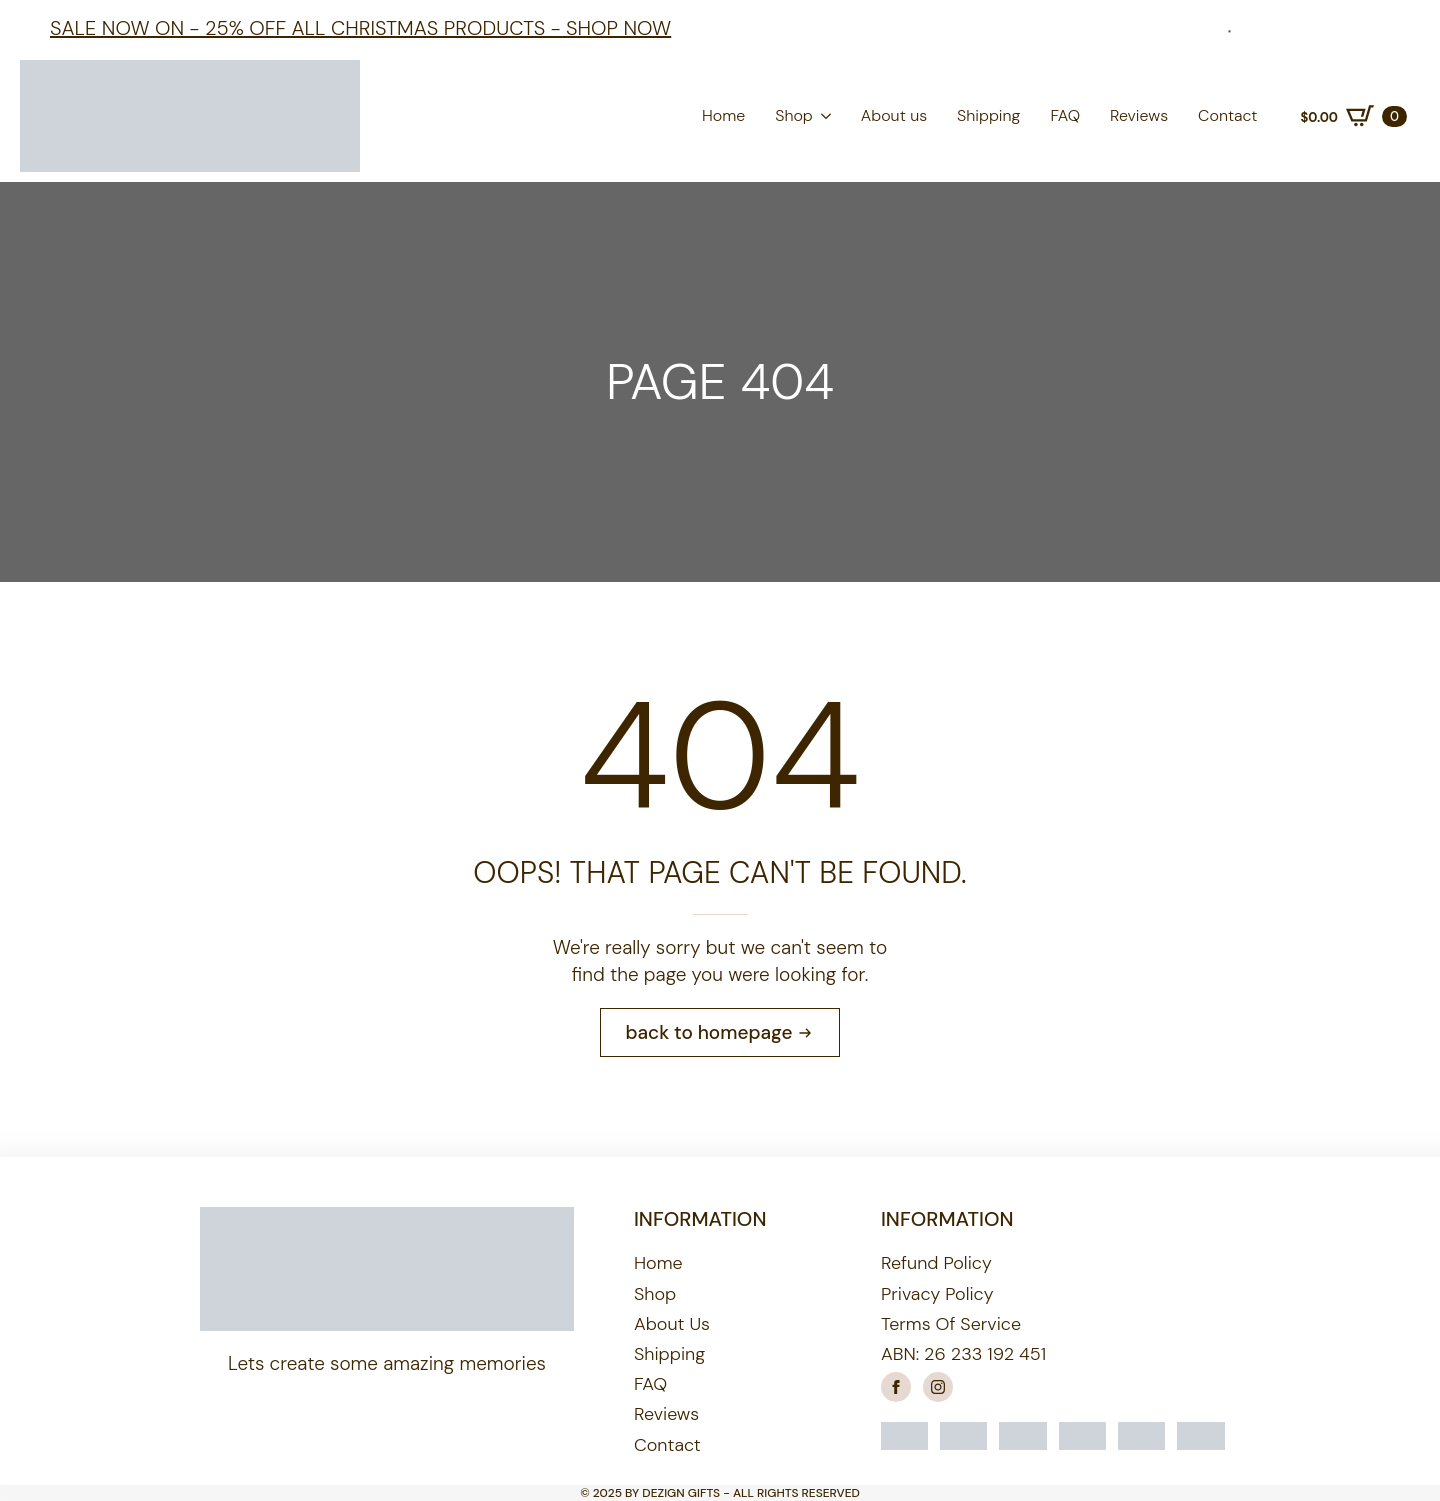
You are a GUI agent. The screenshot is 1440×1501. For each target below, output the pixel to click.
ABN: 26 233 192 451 (963, 1354)
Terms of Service (951, 1324)
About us (894, 116)
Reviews (1139, 116)
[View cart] (1353, 116)
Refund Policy (936, 1263)
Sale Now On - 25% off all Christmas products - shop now (360, 28)
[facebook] (896, 1387)
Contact (1227, 116)
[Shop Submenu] (822, 116)
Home (723, 116)
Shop (794, 116)
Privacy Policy (937, 1294)
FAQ (1065, 116)
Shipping (988, 116)
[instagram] (938, 1387)
